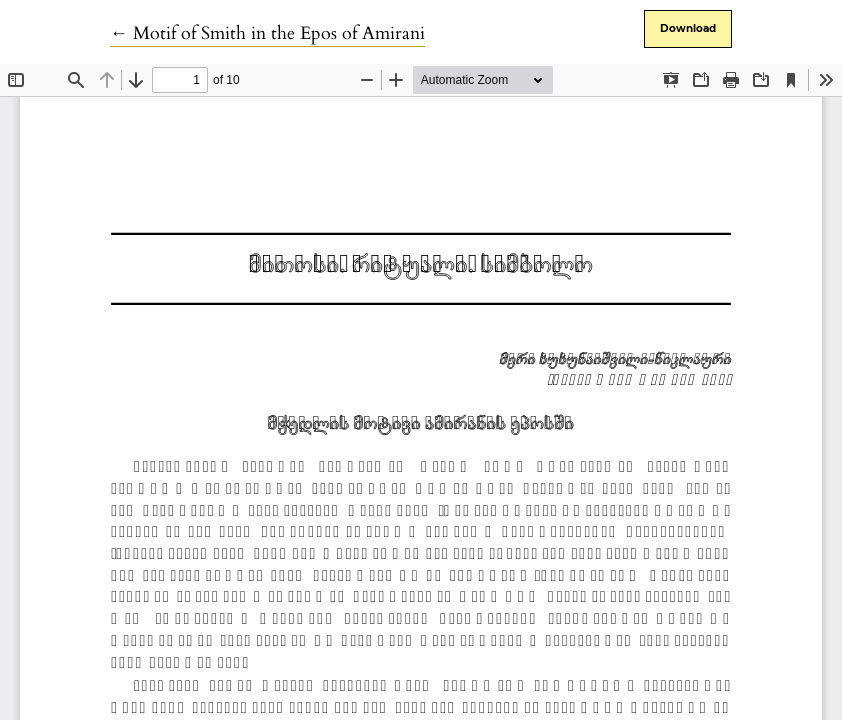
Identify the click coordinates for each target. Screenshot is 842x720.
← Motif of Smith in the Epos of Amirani (267, 33)
